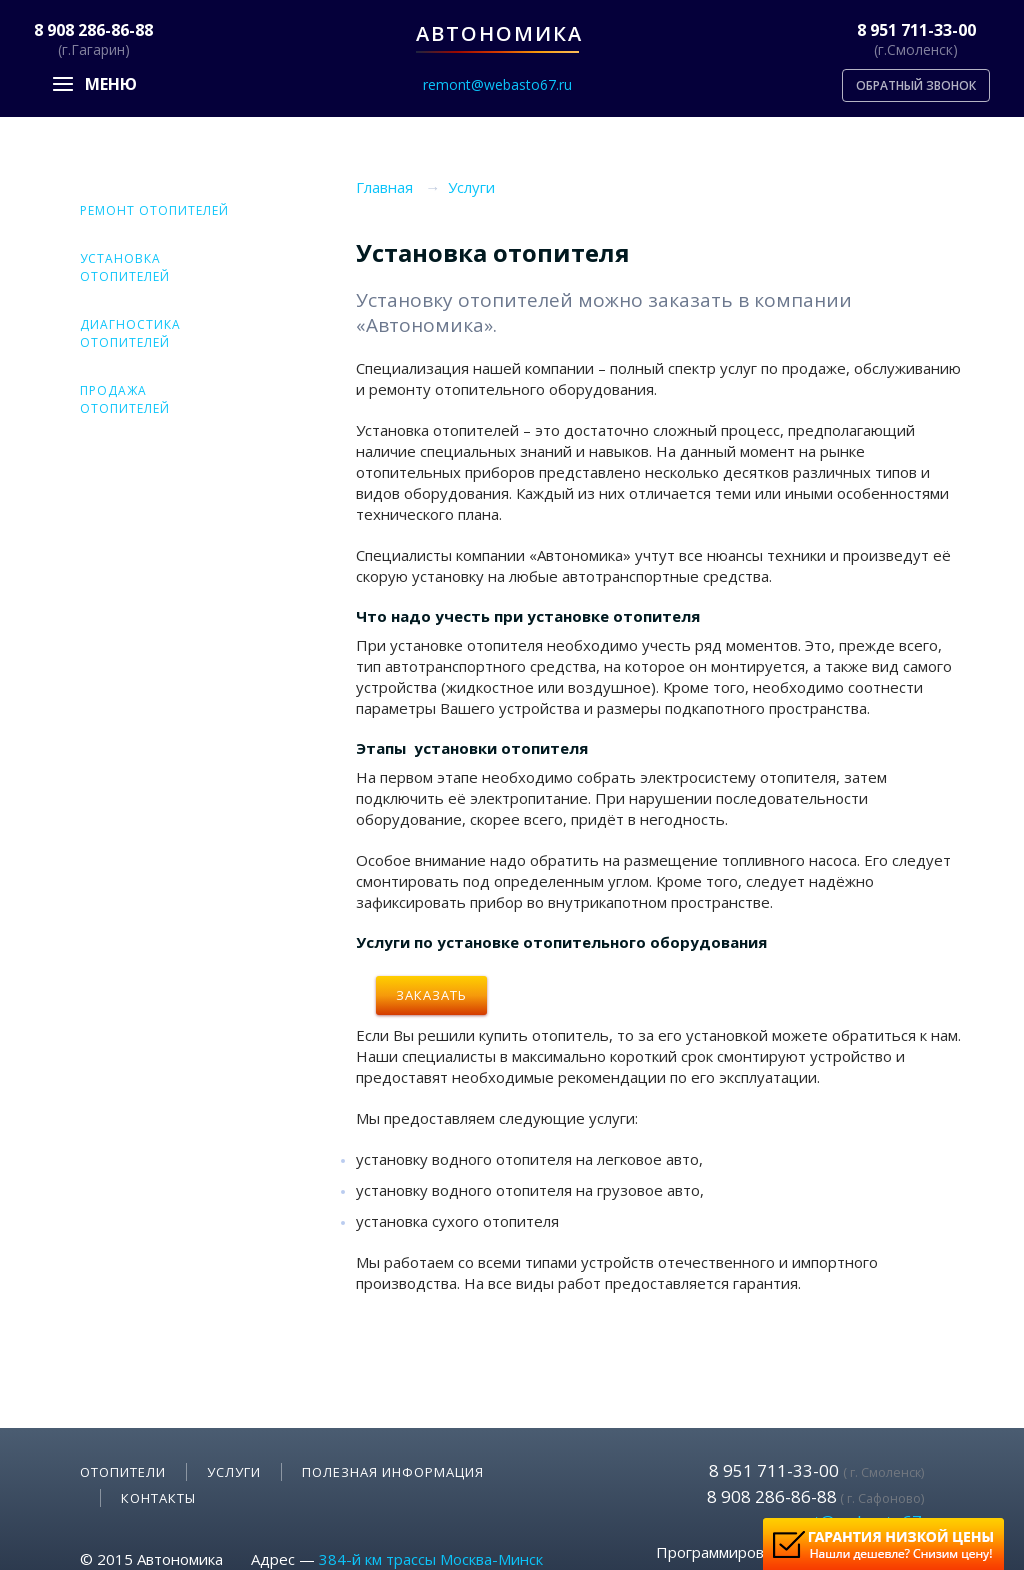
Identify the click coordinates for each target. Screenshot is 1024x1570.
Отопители (123, 1472)
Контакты (158, 1498)
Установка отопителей (125, 267)
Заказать (431, 995)
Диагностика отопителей (130, 333)
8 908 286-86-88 (93, 30)
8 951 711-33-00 (916, 30)
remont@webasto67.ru (497, 84)
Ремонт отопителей (154, 210)
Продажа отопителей (125, 399)
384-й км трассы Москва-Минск (431, 1559)
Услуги (234, 1472)
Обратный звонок (916, 85)
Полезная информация (393, 1472)
